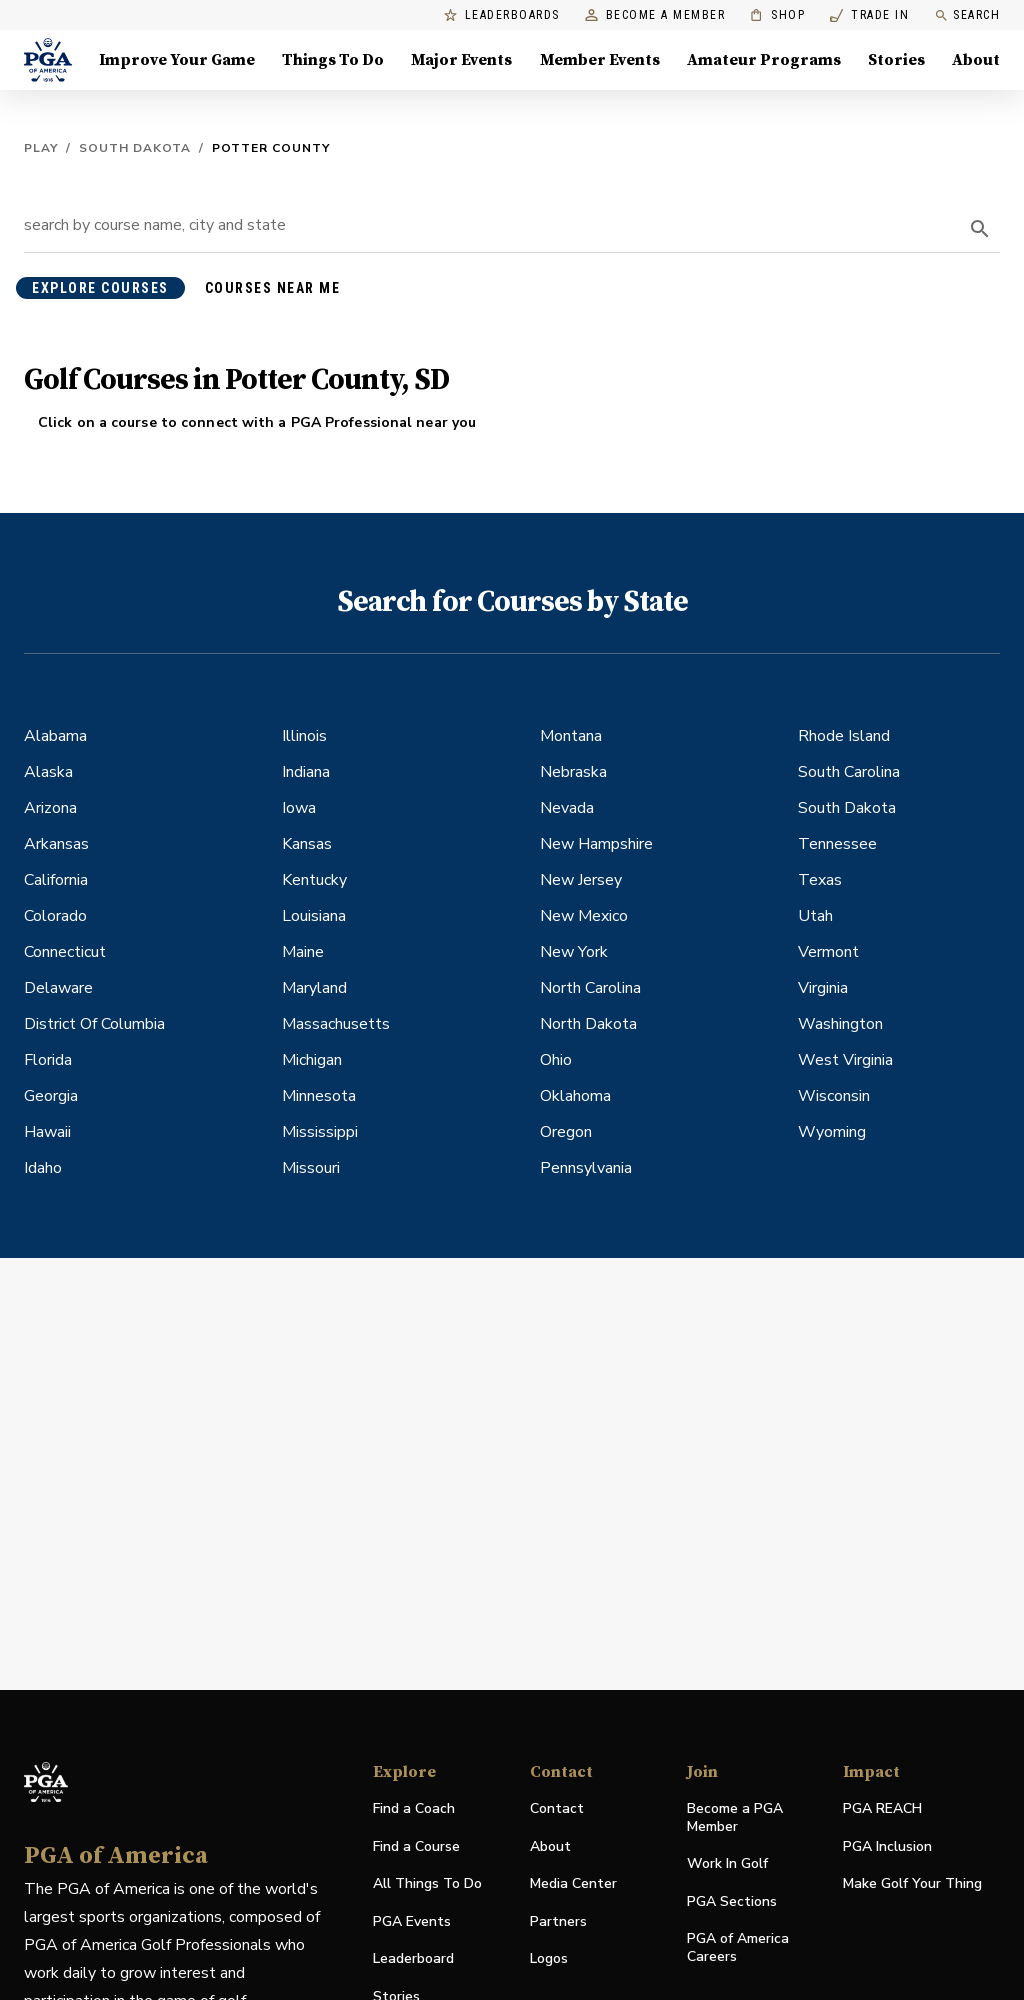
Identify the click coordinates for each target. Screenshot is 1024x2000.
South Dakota (135, 148)
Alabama (55, 736)
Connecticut (65, 952)
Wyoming (832, 1132)
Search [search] (967, 15)
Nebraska (573, 772)
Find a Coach (414, 1808)
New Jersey (581, 880)
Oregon (566, 1132)
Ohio (556, 1060)
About (550, 1846)
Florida (48, 1060)
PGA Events (412, 1921)
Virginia (823, 988)
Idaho (43, 1168)
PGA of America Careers (738, 1948)
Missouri (311, 1168)
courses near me (273, 288)
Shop (777, 15)
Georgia (51, 1096)
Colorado (55, 916)
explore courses (100, 288)
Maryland (314, 988)
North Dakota (588, 1024)
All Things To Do (427, 1883)
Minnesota (319, 1096)
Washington (840, 1024)
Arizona (50, 808)
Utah (815, 916)
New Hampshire (596, 844)
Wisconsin (834, 1096)
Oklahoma (575, 1096)
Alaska (48, 772)
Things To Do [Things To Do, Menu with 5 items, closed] (333, 60)
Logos (549, 1958)
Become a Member (655, 15)
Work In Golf (727, 1863)
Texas (820, 880)
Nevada (567, 808)
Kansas (307, 844)
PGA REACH (882, 1809)
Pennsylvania (586, 1168)
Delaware (58, 988)
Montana (571, 736)
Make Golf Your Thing (912, 1884)
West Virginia (845, 1060)
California (56, 880)
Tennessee (837, 844)
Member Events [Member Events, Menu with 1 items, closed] (600, 60)
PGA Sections (732, 1901)
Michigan (312, 1060)
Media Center (573, 1884)
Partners (558, 1921)
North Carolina (590, 988)
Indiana (306, 772)
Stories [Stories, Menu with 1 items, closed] (896, 60)
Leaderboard (413, 1958)
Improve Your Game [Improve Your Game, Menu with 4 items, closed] (177, 60)
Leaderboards (502, 15)
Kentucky (314, 880)
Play (41, 148)
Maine (303, 952)
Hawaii (47, 1132)
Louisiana (314, 916)
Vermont (828, 952)
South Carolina (849, 772)
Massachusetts (336, 1024)
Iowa (299, 808)
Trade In (869, 15)
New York (574, 952)
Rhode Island (844, 736)
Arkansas (56, 844)
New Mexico (584, 916)
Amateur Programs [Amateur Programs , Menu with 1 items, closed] (764, 60)
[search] (980, 229)
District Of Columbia (94, 1024)
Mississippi (320, 1132)
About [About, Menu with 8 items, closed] (976, 60)
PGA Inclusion (887, 1846)
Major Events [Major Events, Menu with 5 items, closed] (461, 60)
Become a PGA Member (735, 1817)
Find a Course (416, 1846)
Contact (557, 1808)
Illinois (304, 736)
